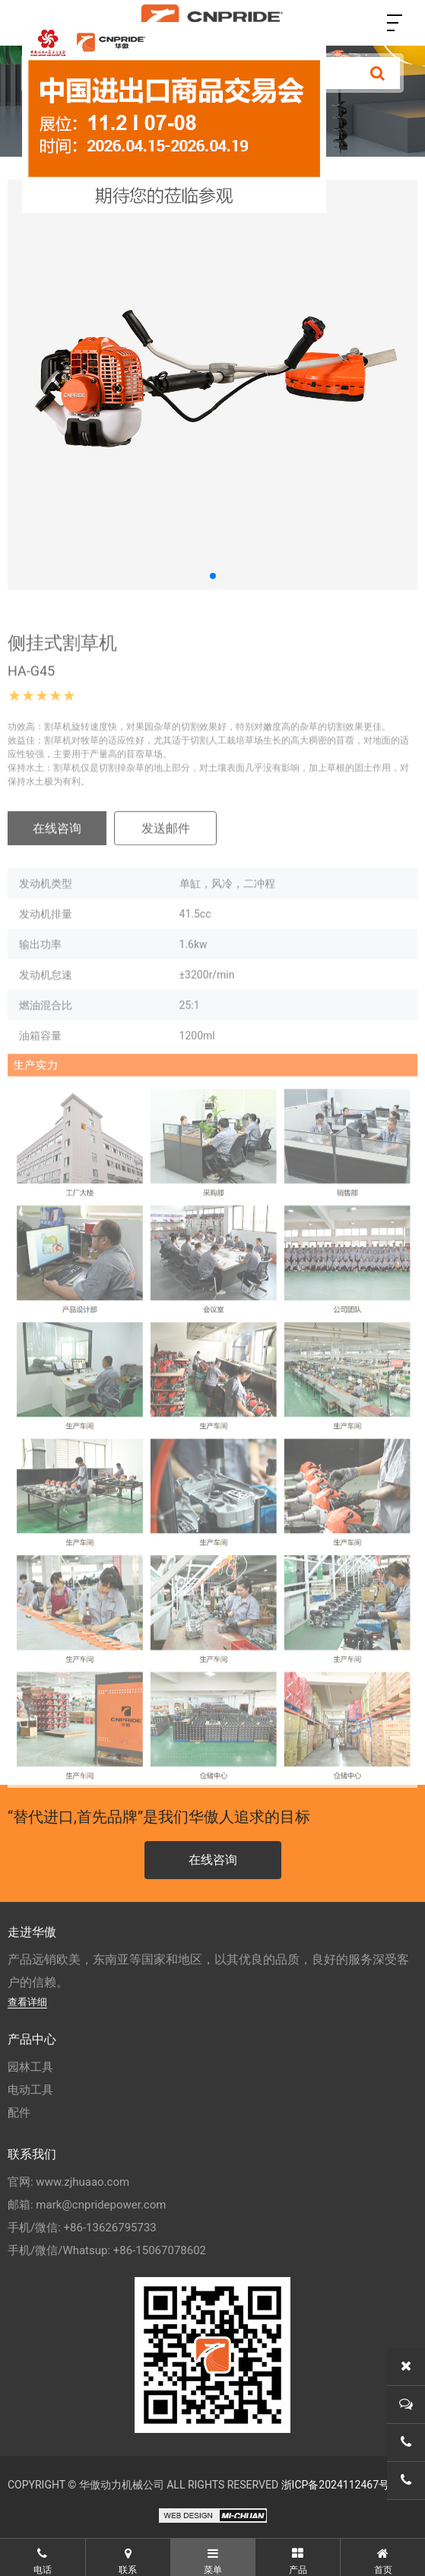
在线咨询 (57, 844)
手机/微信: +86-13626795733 (82, 2227)
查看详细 (27, 2002)
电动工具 (30, 2090)
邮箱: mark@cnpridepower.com (87, 2205)
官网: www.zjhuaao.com (68, 2182)
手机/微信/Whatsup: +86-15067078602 (107, 2250)
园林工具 (30, 2067)
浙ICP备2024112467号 (335, 2485)
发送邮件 (165, 844)
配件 (19, 2113)
